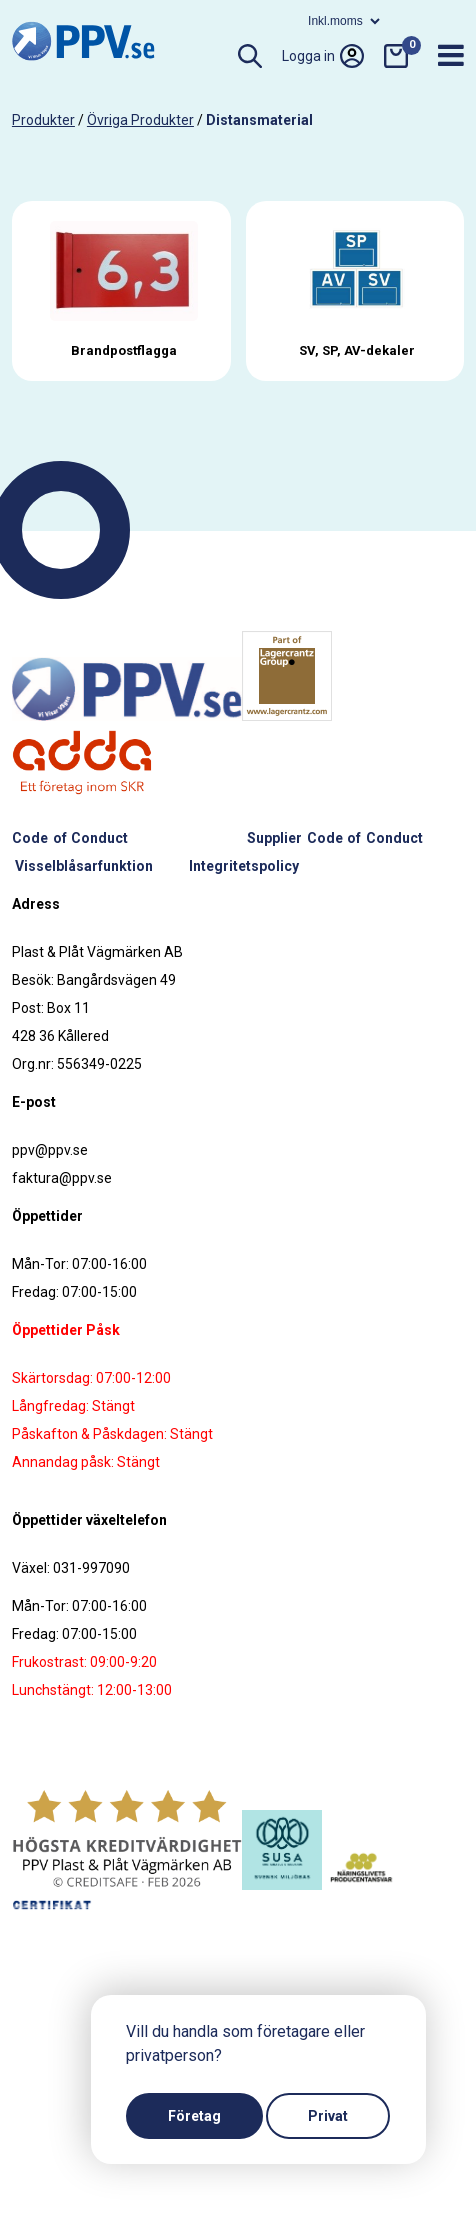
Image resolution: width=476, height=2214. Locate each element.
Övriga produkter (140, 120)
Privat (328, 2116)
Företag (194, 2116)
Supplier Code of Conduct (335, 838)
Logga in (323, 56)
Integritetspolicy (244, 866)
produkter (43, 120)
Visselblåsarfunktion (84, 866)
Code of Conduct (70, 838)
